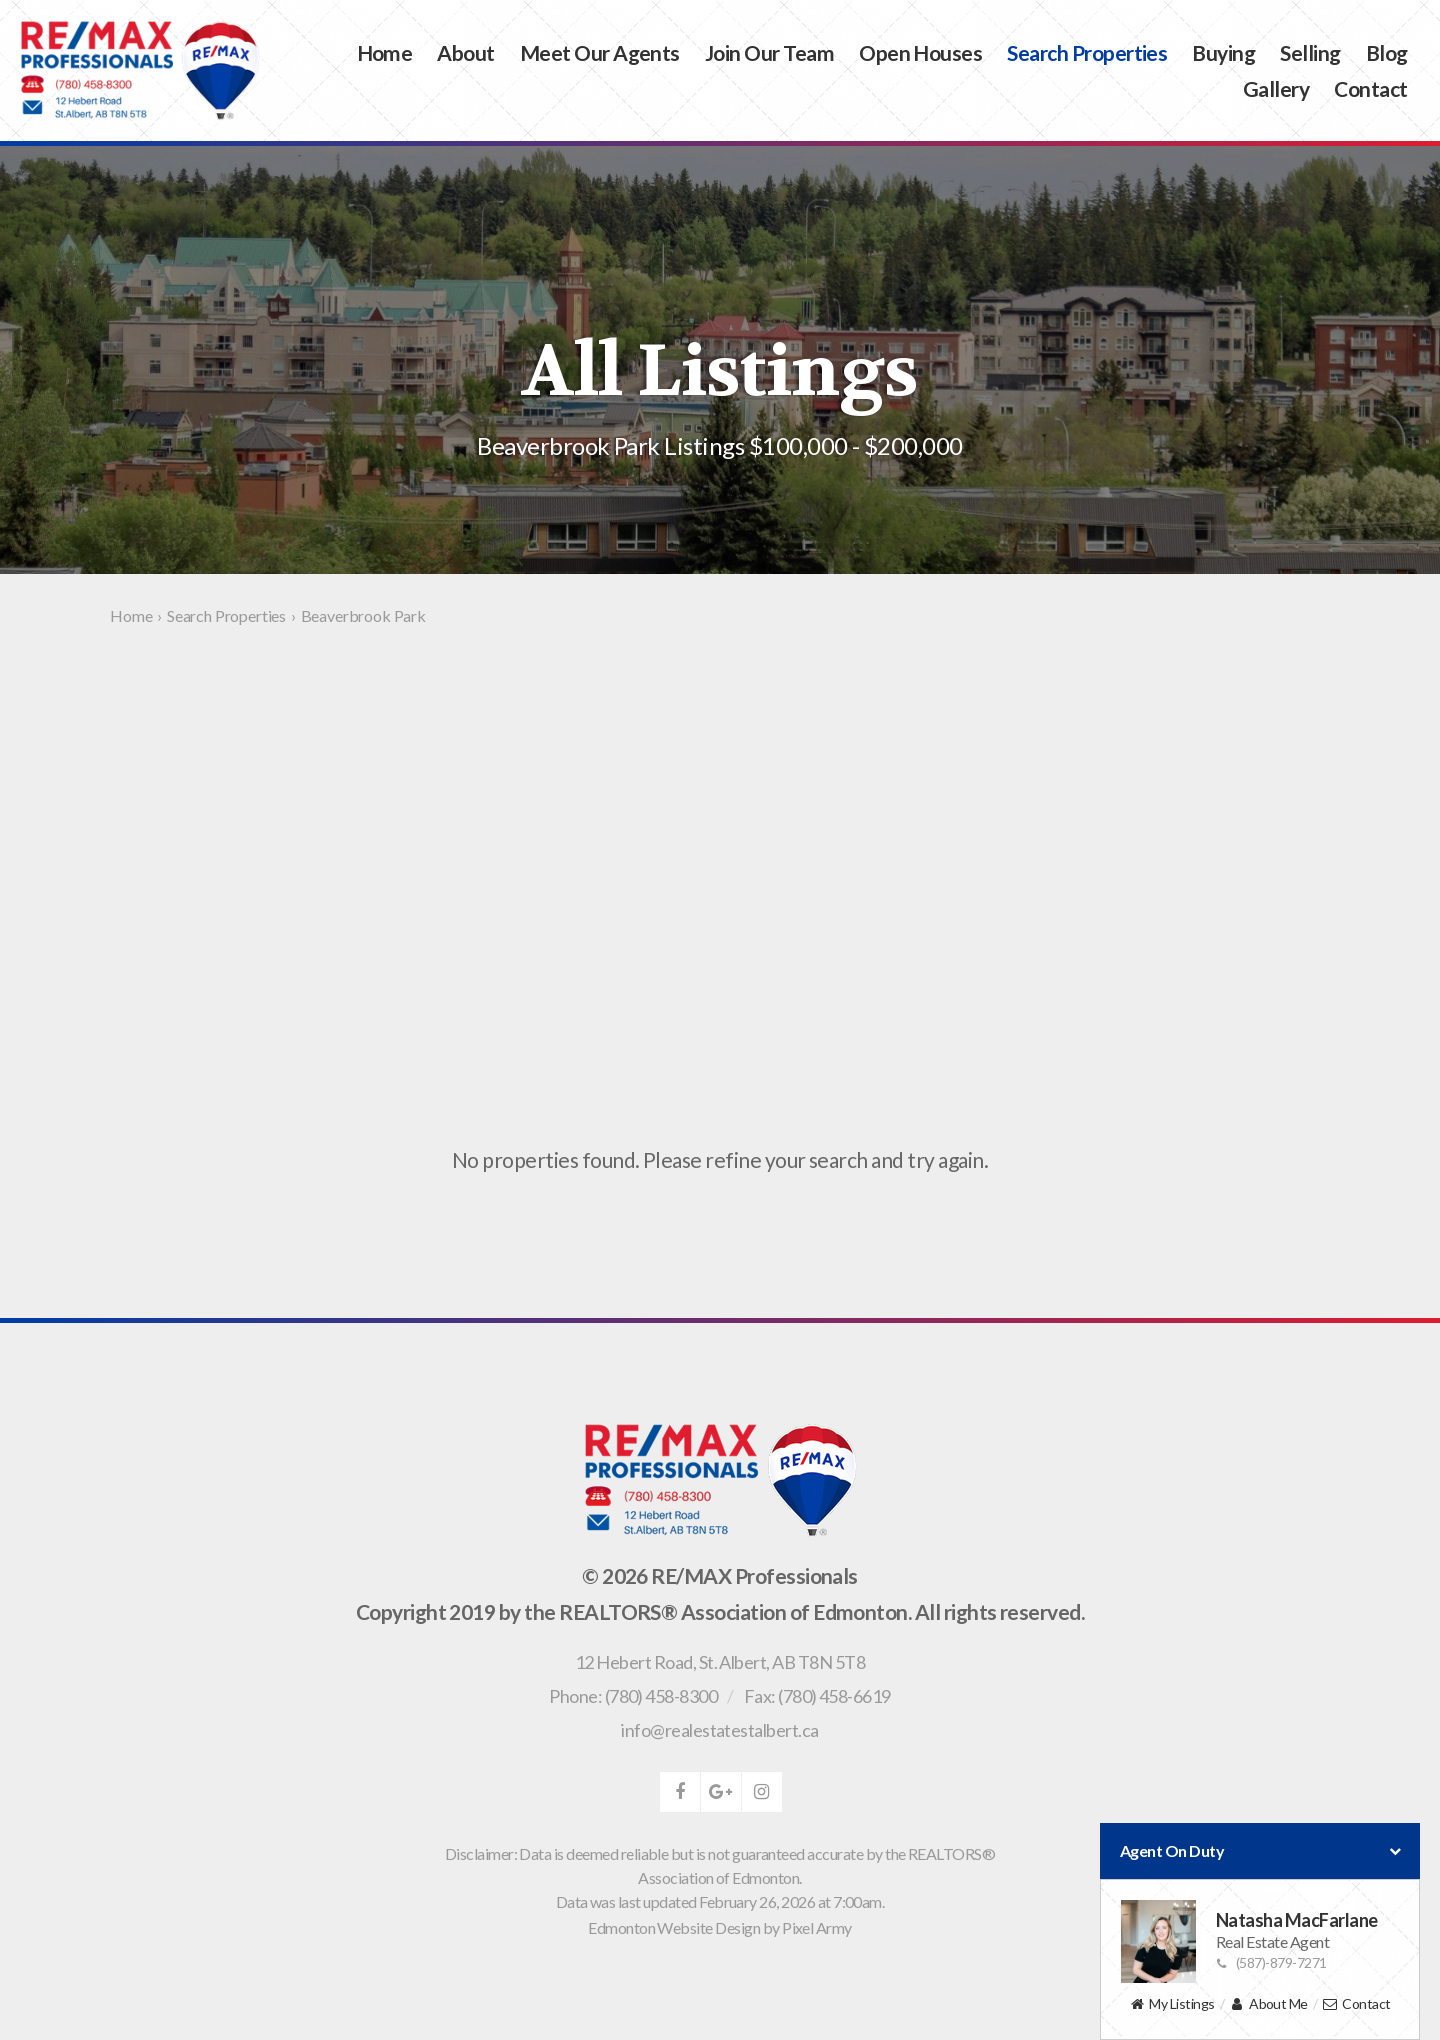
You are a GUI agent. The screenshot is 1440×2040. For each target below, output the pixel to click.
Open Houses (920, 52)
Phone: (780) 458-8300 (633, 1696)
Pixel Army (817, 1927)
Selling (1310, 52)
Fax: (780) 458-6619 (817, 1696)
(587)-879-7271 (1271, 1962)
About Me (1268, 2004)
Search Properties (1087, 52)
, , (720, 1662)
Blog (1387, 52)
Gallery (1276, 88)
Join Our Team (769, 52)
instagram (762, 1792)
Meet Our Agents (600, 52)
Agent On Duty (1260, 1851)
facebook (680, 1792)
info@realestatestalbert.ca (719, 1730)
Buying (1223, 52)
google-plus (721, 1792)
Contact (1370, 88)
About (465, 52)
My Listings (1171, 2004)
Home (385, 52)
